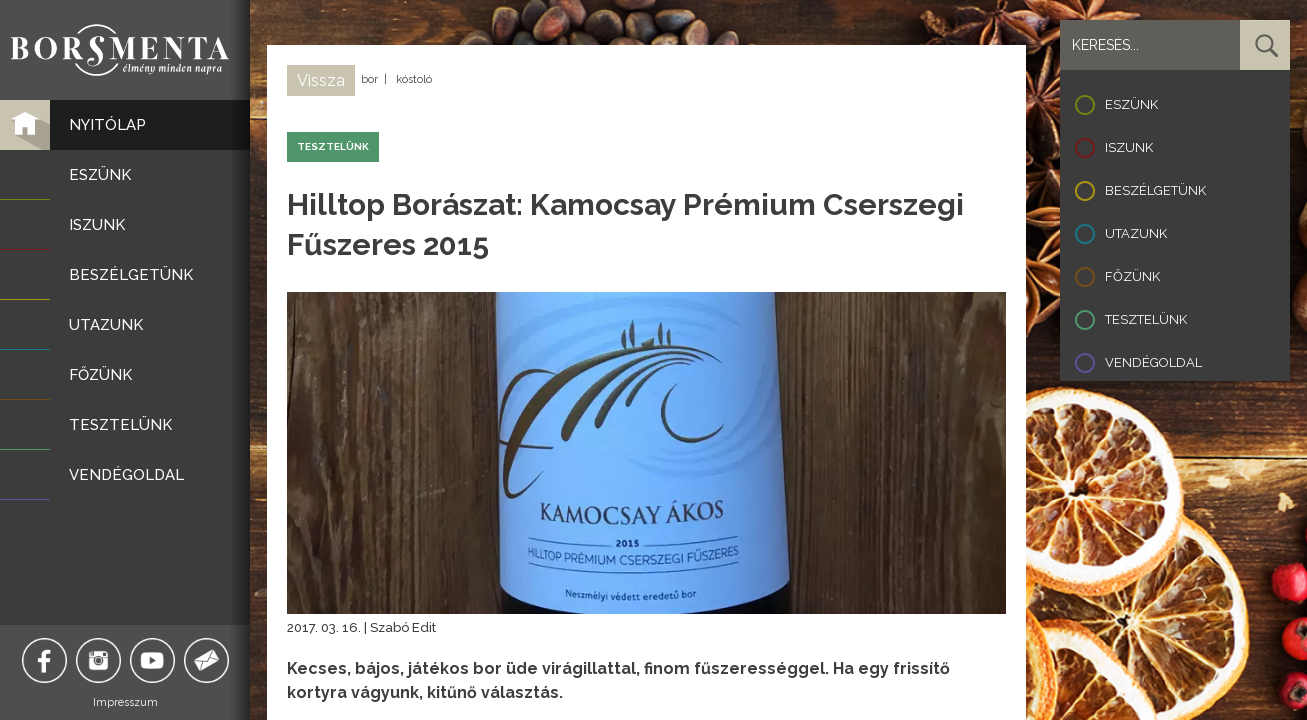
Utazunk (1136, 233)
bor (369, 79)
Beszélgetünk (1155, 190)
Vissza (321, 80)
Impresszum (125, 702)
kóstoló (414, 79)
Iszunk (1129, 147)
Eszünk (1131, 104)
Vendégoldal (1153, 362)
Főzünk (1132, 276)
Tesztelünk (1146, 319)
